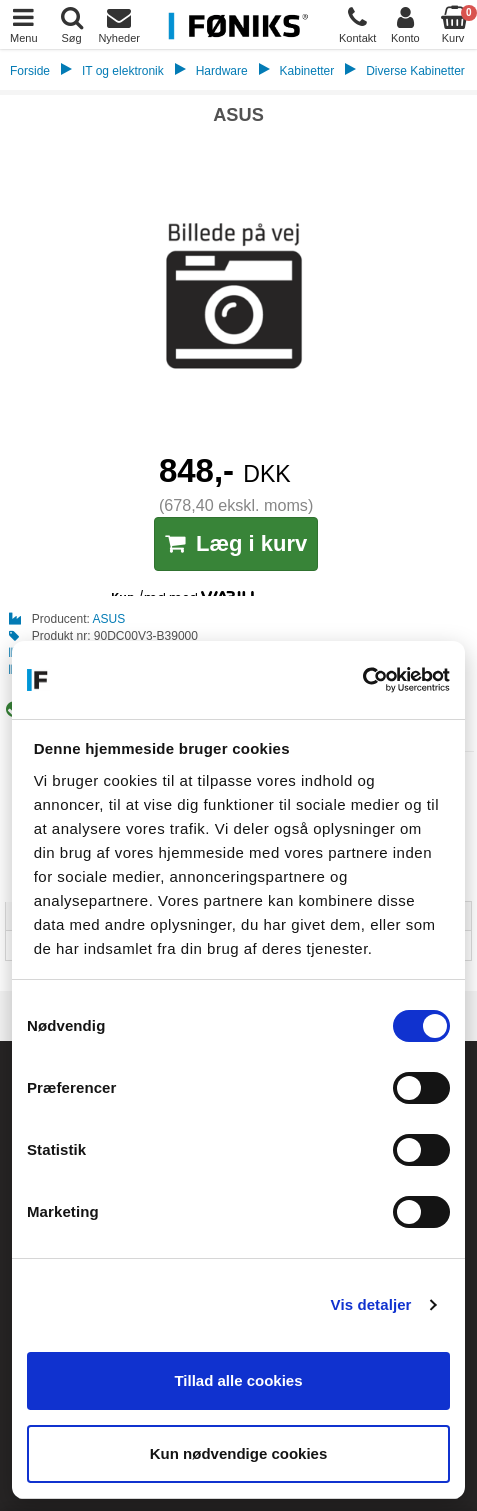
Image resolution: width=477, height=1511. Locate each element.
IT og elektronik (123, 71)
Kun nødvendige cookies (239, 1453)
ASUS (109, 619)
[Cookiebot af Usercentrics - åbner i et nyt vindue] (362, 680)
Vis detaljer (371, 1304)
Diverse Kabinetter (415, 71)
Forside (30, 71)
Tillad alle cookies (238, 1380)
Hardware (222, 71)
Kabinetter (307, 71)
